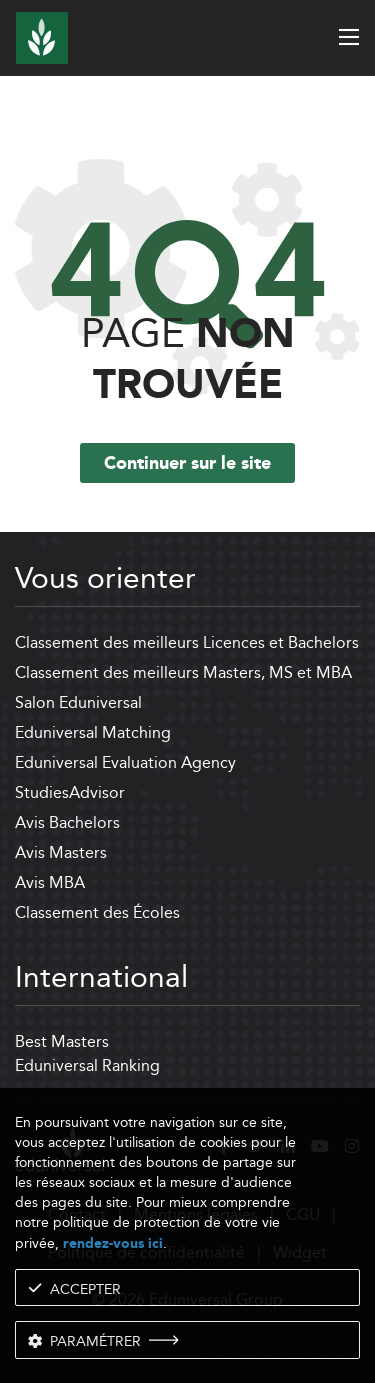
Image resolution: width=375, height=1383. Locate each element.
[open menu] (349, 37)
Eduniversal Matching (93, 732)
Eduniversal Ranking (87, 1065)
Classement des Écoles (97, 912)
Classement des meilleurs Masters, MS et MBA (183, 672)
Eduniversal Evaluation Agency (125, 762)
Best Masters (62, 1041)
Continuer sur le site (187, 464)
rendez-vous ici (113, 1243)
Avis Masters (61, 852)
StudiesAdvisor (70, 792)
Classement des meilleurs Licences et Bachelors (187, 642)
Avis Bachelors (67, 822)
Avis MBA (50, 882)
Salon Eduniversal (78, 702)
